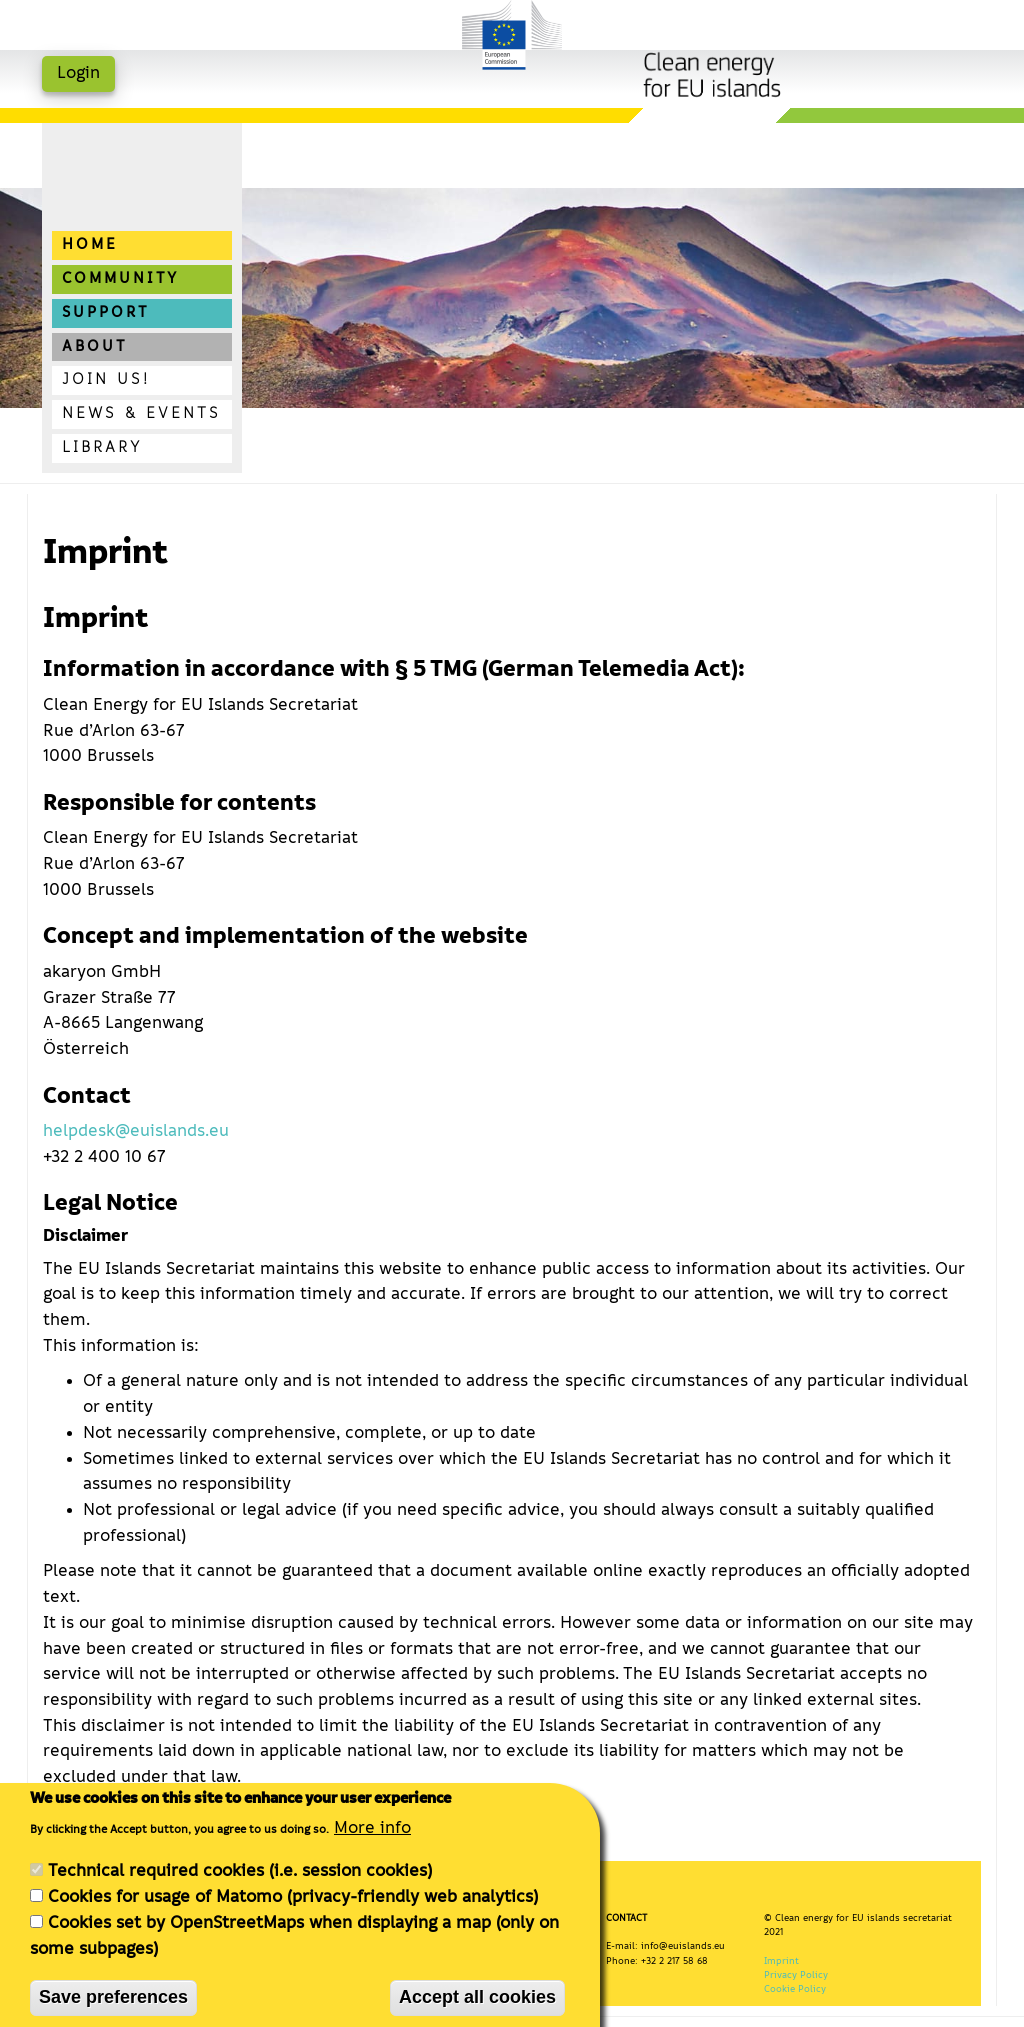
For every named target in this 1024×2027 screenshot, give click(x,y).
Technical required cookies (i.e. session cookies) (240, 1885)
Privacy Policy (796, 1975)
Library (102, 448)
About (94, 347)
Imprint (781, 1961)
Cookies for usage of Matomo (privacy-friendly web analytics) (293, 1911)
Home (90, 245)
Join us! (106, 380)
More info (372, 1841)
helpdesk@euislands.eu (136, 1131)
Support (105, 313)
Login (78, 73)
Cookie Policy (795, 1989)
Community (120, 279)
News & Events (141, 414)
